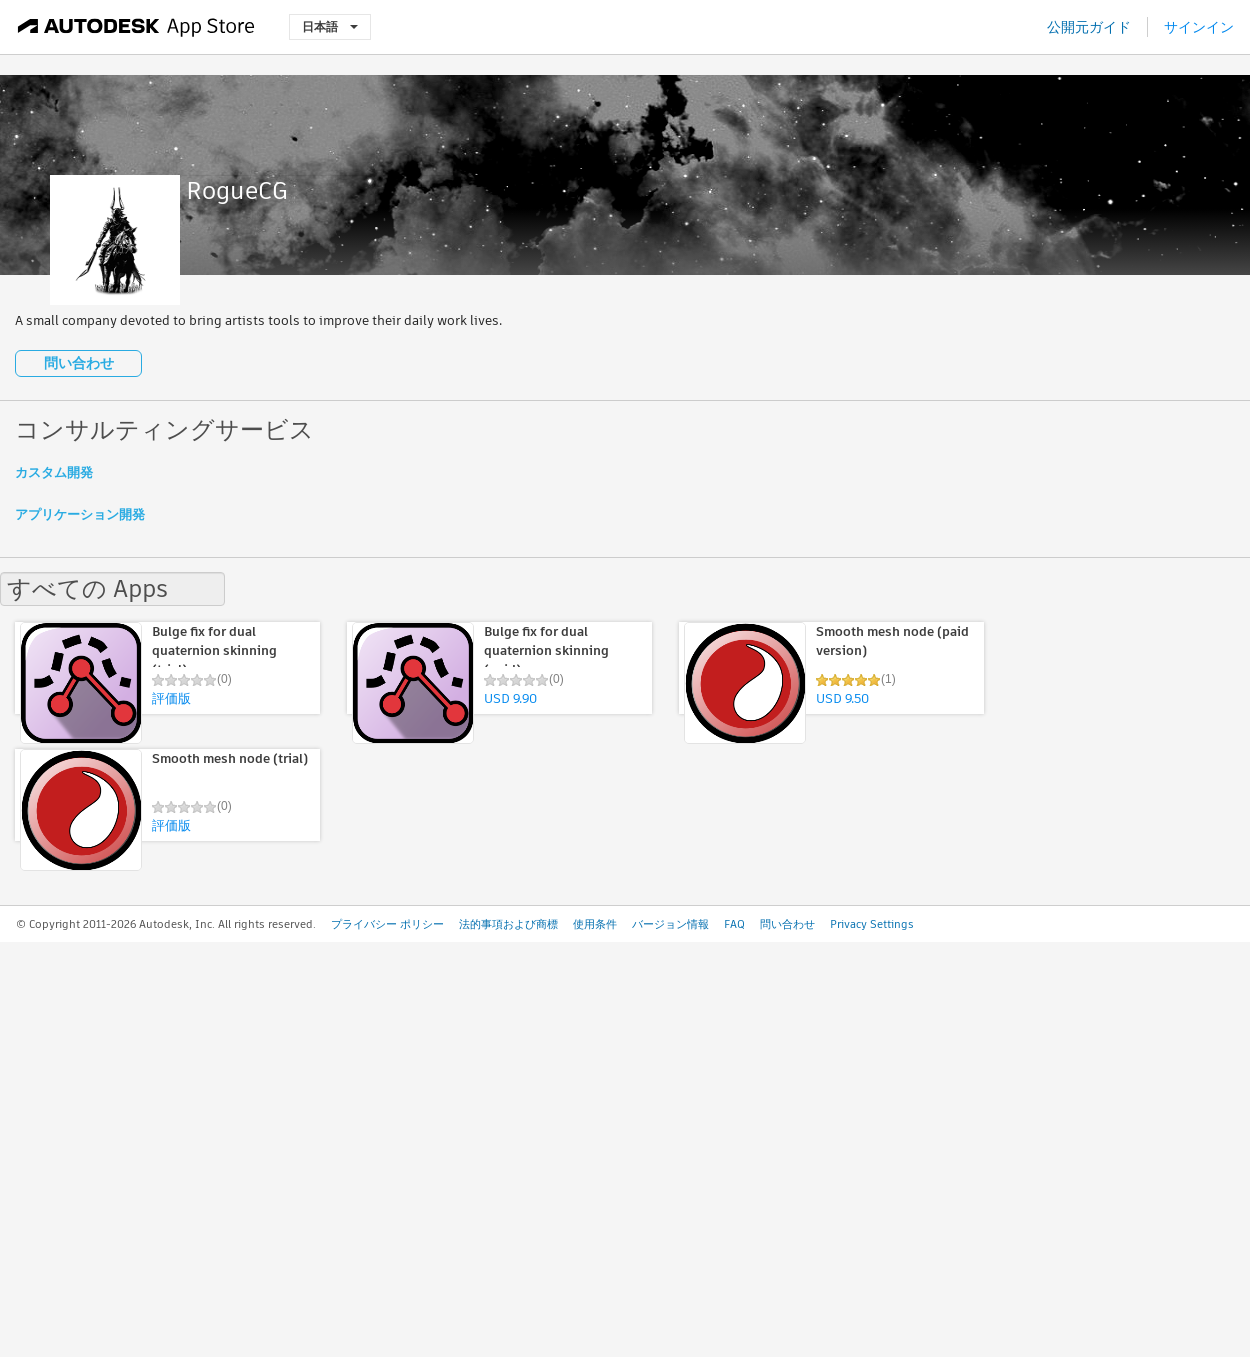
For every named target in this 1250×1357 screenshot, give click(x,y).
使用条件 (595, 924)
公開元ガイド (1089, 27)
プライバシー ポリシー (387, 924)
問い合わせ (79, 363)
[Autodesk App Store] (136, 27)
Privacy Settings (872, 924)
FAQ (734, 924)
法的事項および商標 (508, 924)
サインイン (1199, 27)
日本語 (330, 26)
